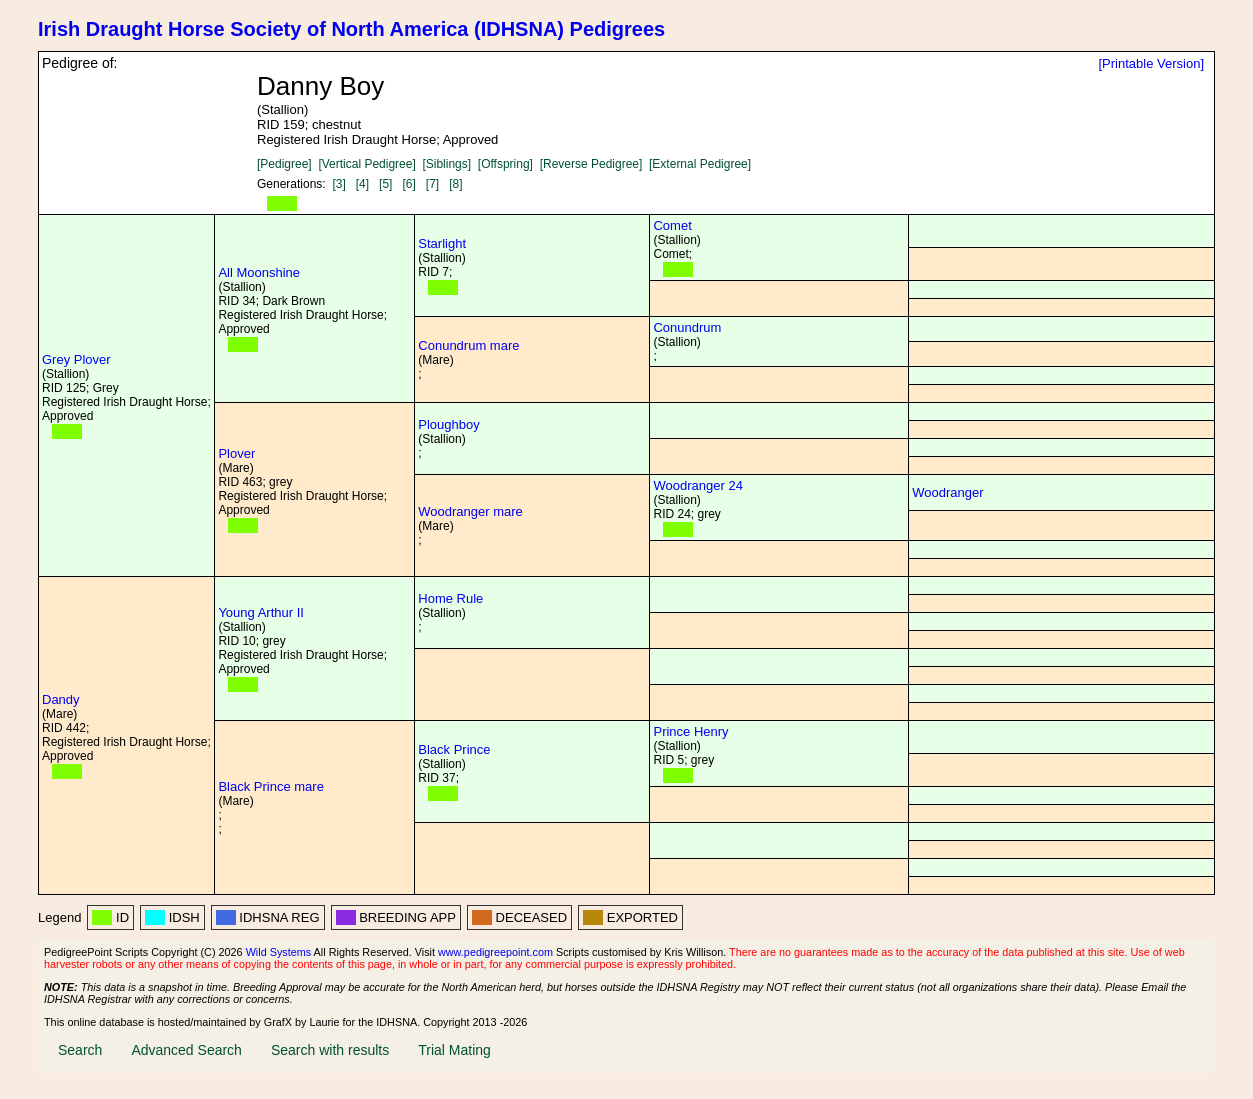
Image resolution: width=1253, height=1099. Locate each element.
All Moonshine (259, 272)
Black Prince (454, 749)
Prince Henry (690, 731)
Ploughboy (448, 424)
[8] (455, 184)
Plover (236, 453)
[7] (432, 184)
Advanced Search (186, 1050)
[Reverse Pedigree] (591, 164)
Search (80, 1050)
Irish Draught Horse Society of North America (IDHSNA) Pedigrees (351, 29)
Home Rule (450, 598)
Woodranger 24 (697, 485)
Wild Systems (279, 952)
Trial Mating (454, 1050)
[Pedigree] (284, 164)
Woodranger (947, 492)
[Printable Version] (1151, 63)
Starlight (442, 243)
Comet (672, 225)
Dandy (61, 699)
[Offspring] (505, 164)
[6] (408, 184)
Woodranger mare (470, 511)
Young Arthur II (261, 612)
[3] (338, 184)
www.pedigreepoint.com (495, 952)
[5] (385, 184)
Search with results (330, 1050)
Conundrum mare (468, 345)
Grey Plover (76, 359)
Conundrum (687, 327)
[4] (362, 184)
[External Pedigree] (700, 164)
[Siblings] (446, 164)
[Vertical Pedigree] (366, 164)
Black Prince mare (270, 786)
